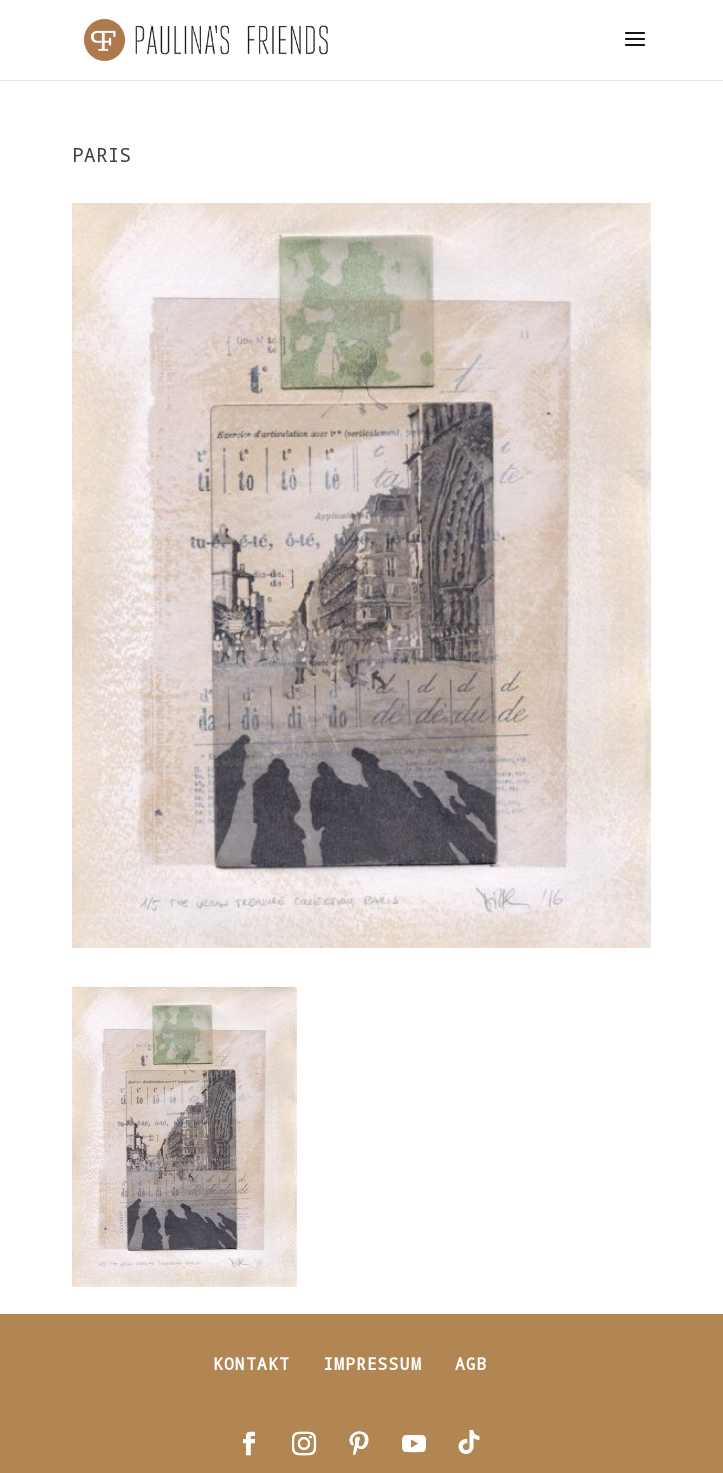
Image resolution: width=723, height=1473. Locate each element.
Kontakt (251, 1363)
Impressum (372, 1363)
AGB (471, 1363)
